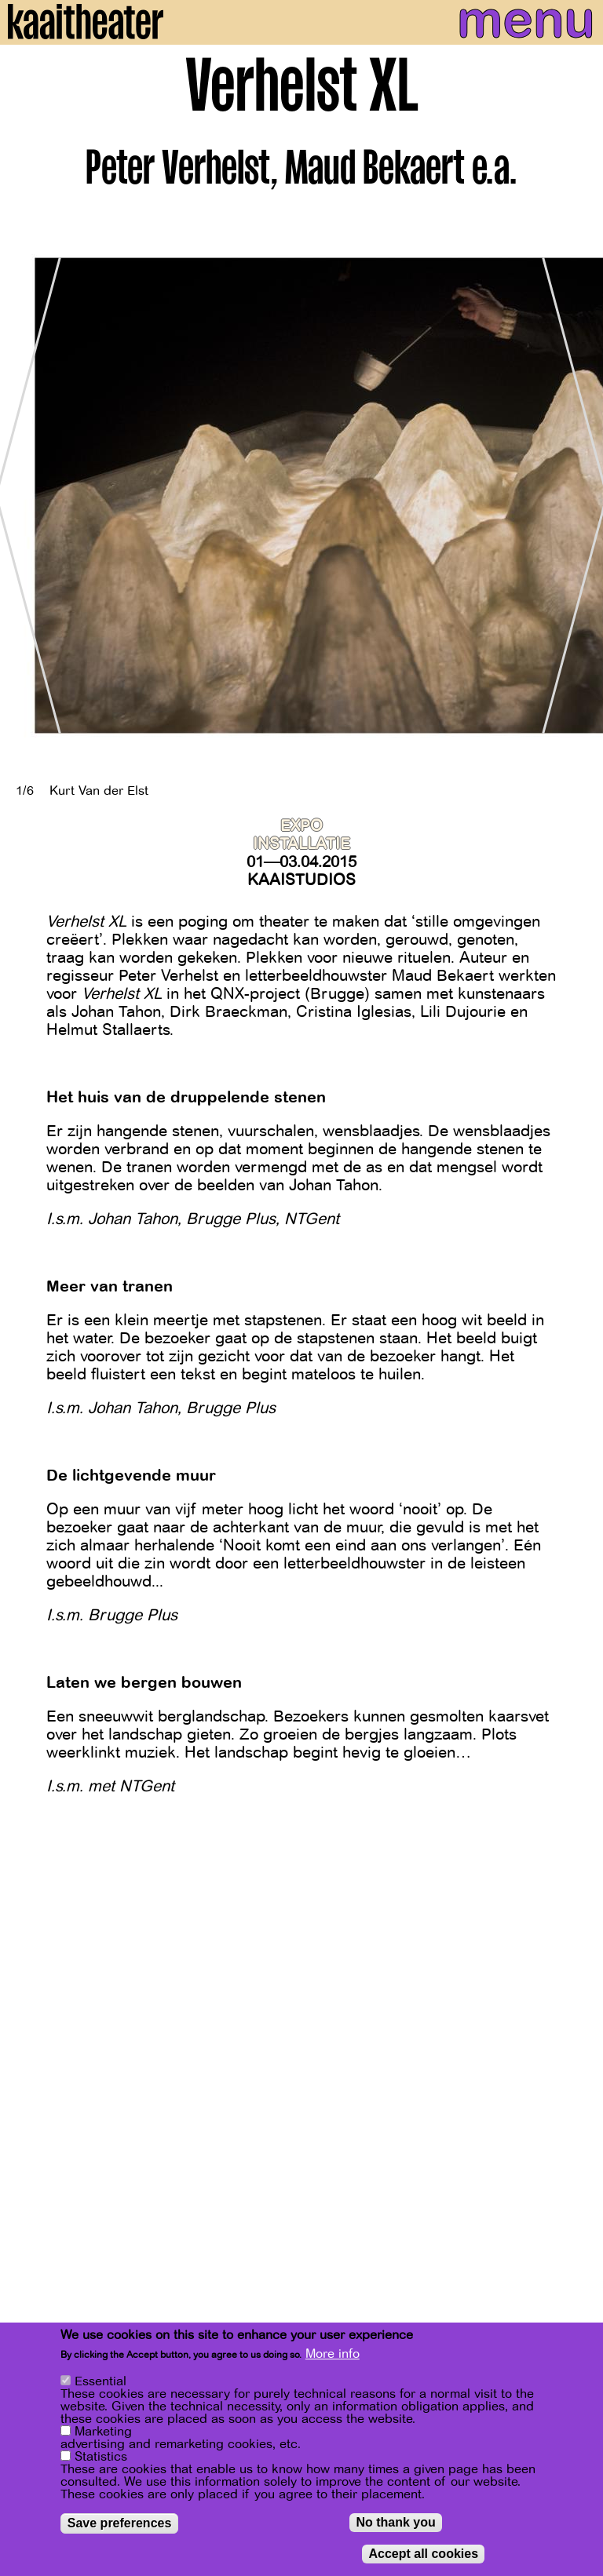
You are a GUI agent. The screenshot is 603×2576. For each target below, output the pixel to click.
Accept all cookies (423, 2554)
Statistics (101, 2457)
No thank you (395, 2523)
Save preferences (120, 2523)
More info (332, 2354)
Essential (100, 2382)
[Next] (579, 495)
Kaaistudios (301, 880)
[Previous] (23, 495)
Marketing (103, 2432)
